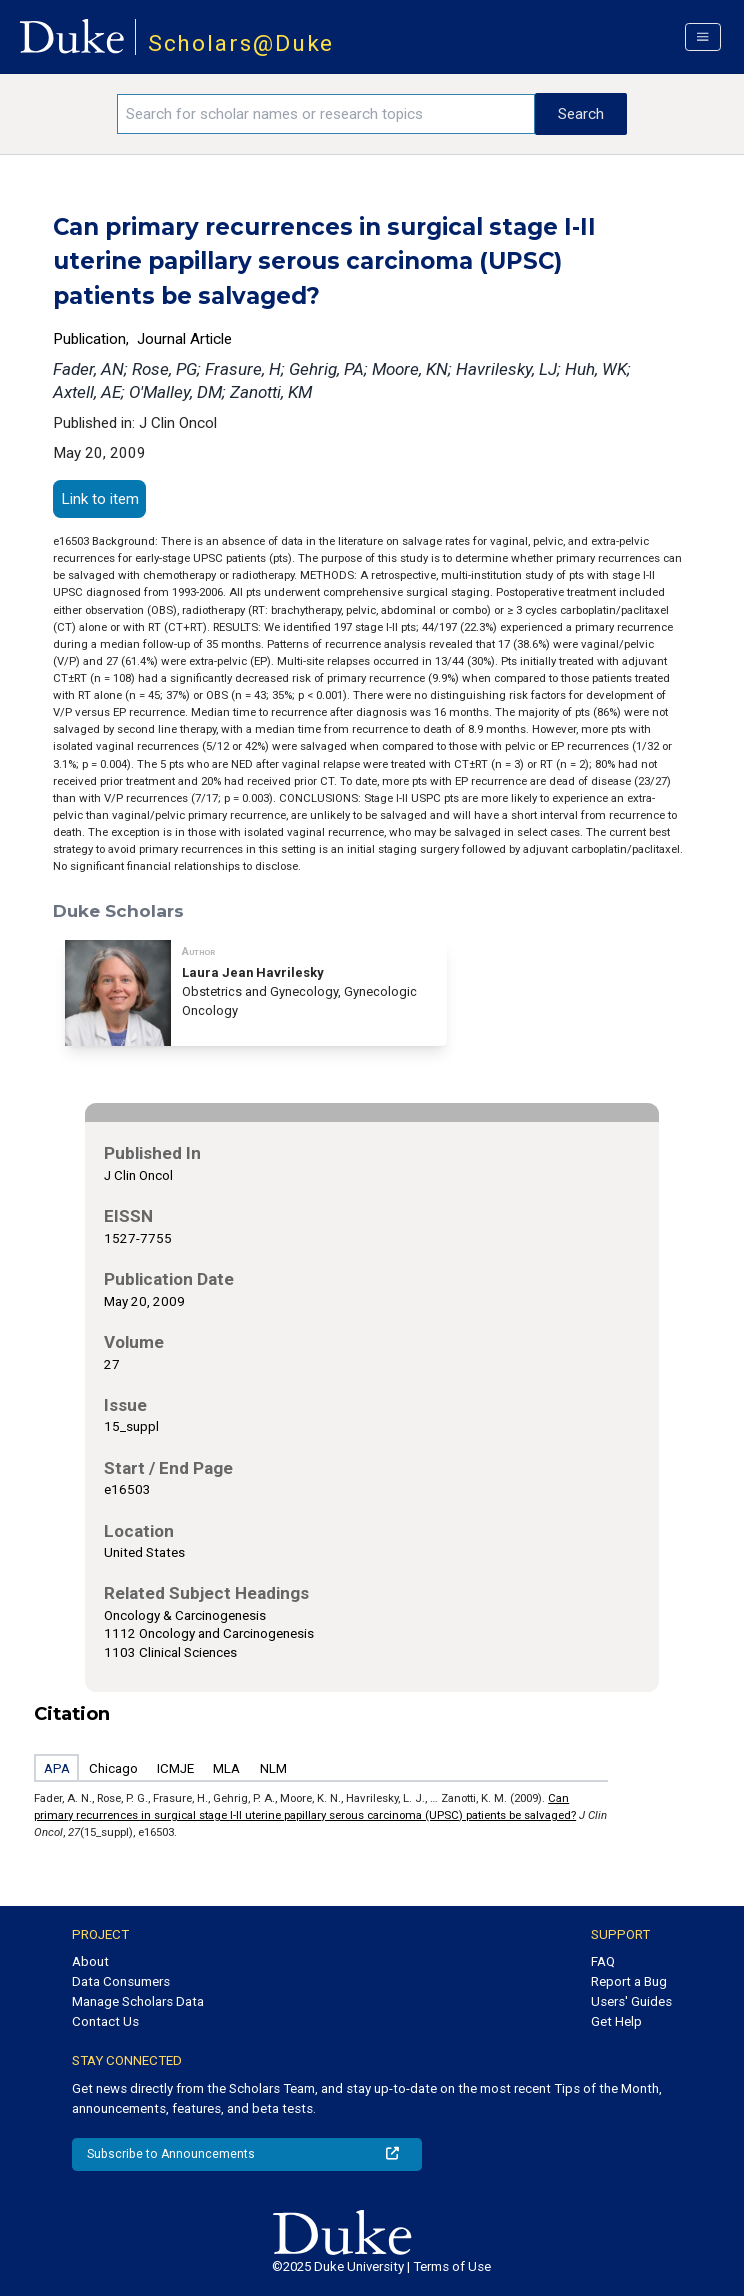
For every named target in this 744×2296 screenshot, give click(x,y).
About (90, 1961)
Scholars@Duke (241, 43)
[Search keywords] (326, 114)
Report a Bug (629, 1981)
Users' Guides (631, 2001)
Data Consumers (121, 1981)
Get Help (616, 2021)
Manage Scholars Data (138, 2001)
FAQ (603, 1961)
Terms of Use (452, 2266)
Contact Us (105, 2021)
